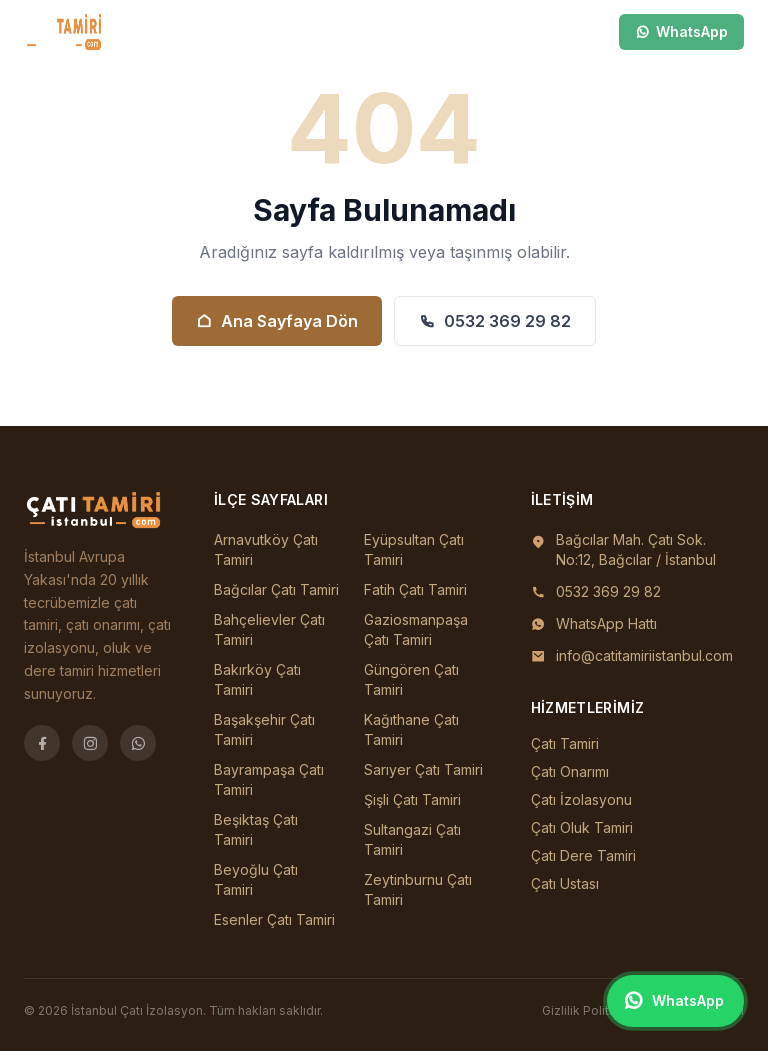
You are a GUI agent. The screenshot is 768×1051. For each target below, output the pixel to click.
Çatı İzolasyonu (581, 799)
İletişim (421, 31)
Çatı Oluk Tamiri (582, 827)
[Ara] (528, 32)
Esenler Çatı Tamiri (274, 919)
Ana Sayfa (122, 31)
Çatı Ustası (565, 883)
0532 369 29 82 (495, 321)
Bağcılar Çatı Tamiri (276, 589)
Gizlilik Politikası (589, 1010)
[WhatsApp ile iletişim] (675, 1001)
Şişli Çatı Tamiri (412, 799)
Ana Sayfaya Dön (277, 321)
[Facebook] (42, 743)
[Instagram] (90, 743)
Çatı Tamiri (565, 743)
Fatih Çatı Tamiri (415, 589)
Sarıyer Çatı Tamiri (423, 769)
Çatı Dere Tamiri (583, 855)
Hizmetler (284, 31)
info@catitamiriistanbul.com (644, 655)
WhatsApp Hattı (606, 623)
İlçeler (197, 31)
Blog (356, 31)
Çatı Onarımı (570, 771)
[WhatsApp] (138, 743)
